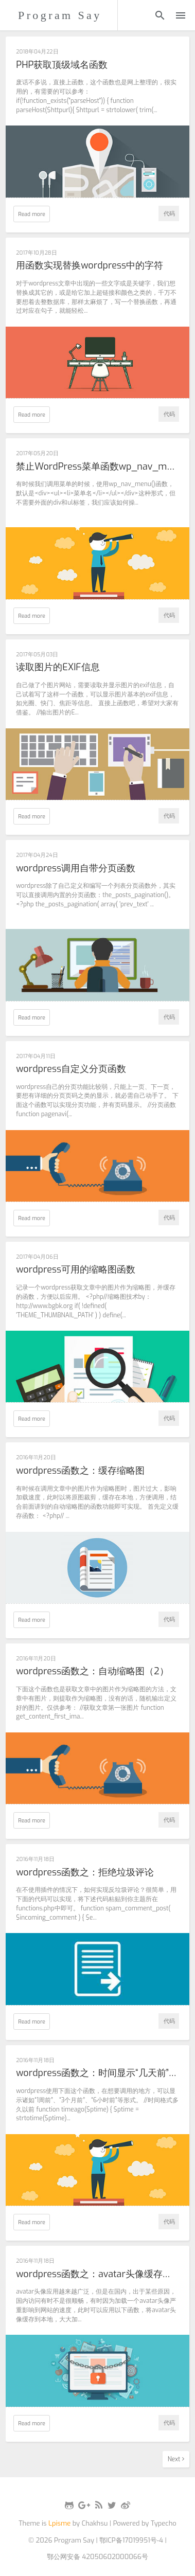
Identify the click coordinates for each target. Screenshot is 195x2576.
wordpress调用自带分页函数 (75, 868)
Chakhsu (95, 2523)
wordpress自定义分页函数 (71, 1069)
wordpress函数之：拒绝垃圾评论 (85, 1873)
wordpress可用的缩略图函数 (75, 1270)
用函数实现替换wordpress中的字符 (89, 266)
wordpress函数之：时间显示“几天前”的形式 (97, 2073)
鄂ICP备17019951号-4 (131, 2540)
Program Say (60, 15)
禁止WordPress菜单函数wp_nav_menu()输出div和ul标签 (97, 467)
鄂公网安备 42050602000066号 (97, 2556)
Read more (31, 214)
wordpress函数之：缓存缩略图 (80, 1471)
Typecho (163, 2523)
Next (176, 2459)
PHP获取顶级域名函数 (62, 65)
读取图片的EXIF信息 (57, 667)
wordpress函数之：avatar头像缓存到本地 (97, 2274)
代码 (169, 213)
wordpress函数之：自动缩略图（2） (92, 1671)
